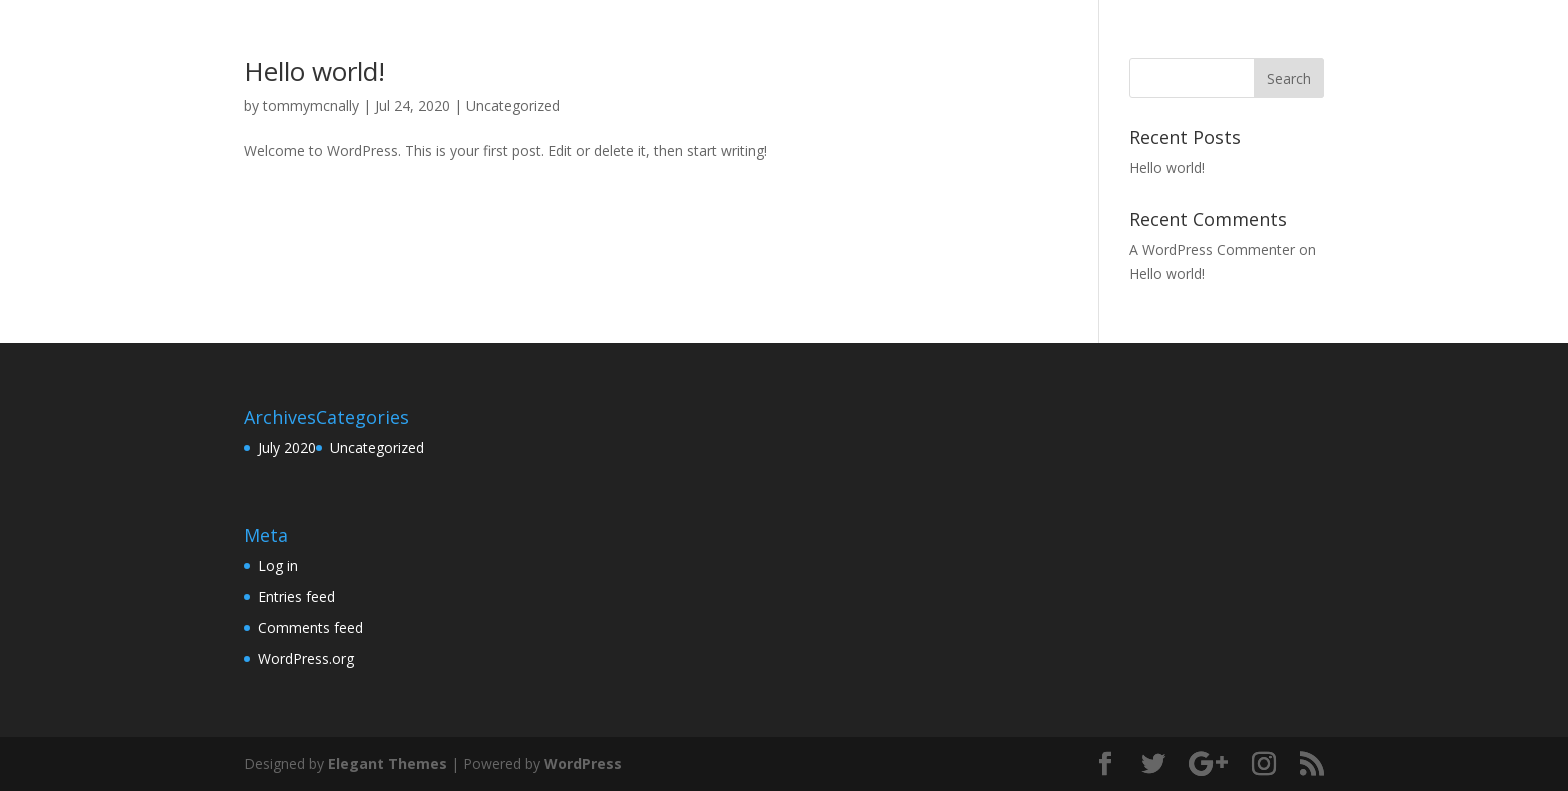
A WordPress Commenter (1212, 249)
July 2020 (287, 447)
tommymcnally (311, 105)
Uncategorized (513, 105)
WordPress (583, 763)
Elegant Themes (387, 763)
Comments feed (310, 627)
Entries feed (296, 596)
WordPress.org (306, 658)
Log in (278, 565)
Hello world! (314, 71)
